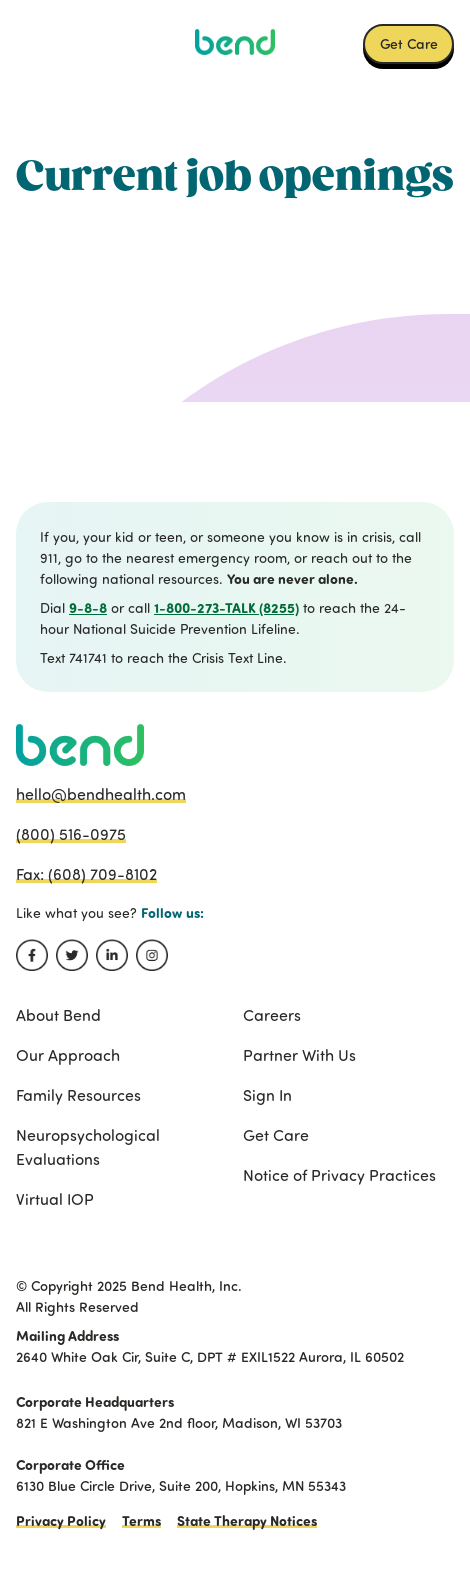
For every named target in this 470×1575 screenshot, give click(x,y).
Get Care (409, 43)
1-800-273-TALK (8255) (226, 607)
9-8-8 (88, 607)
